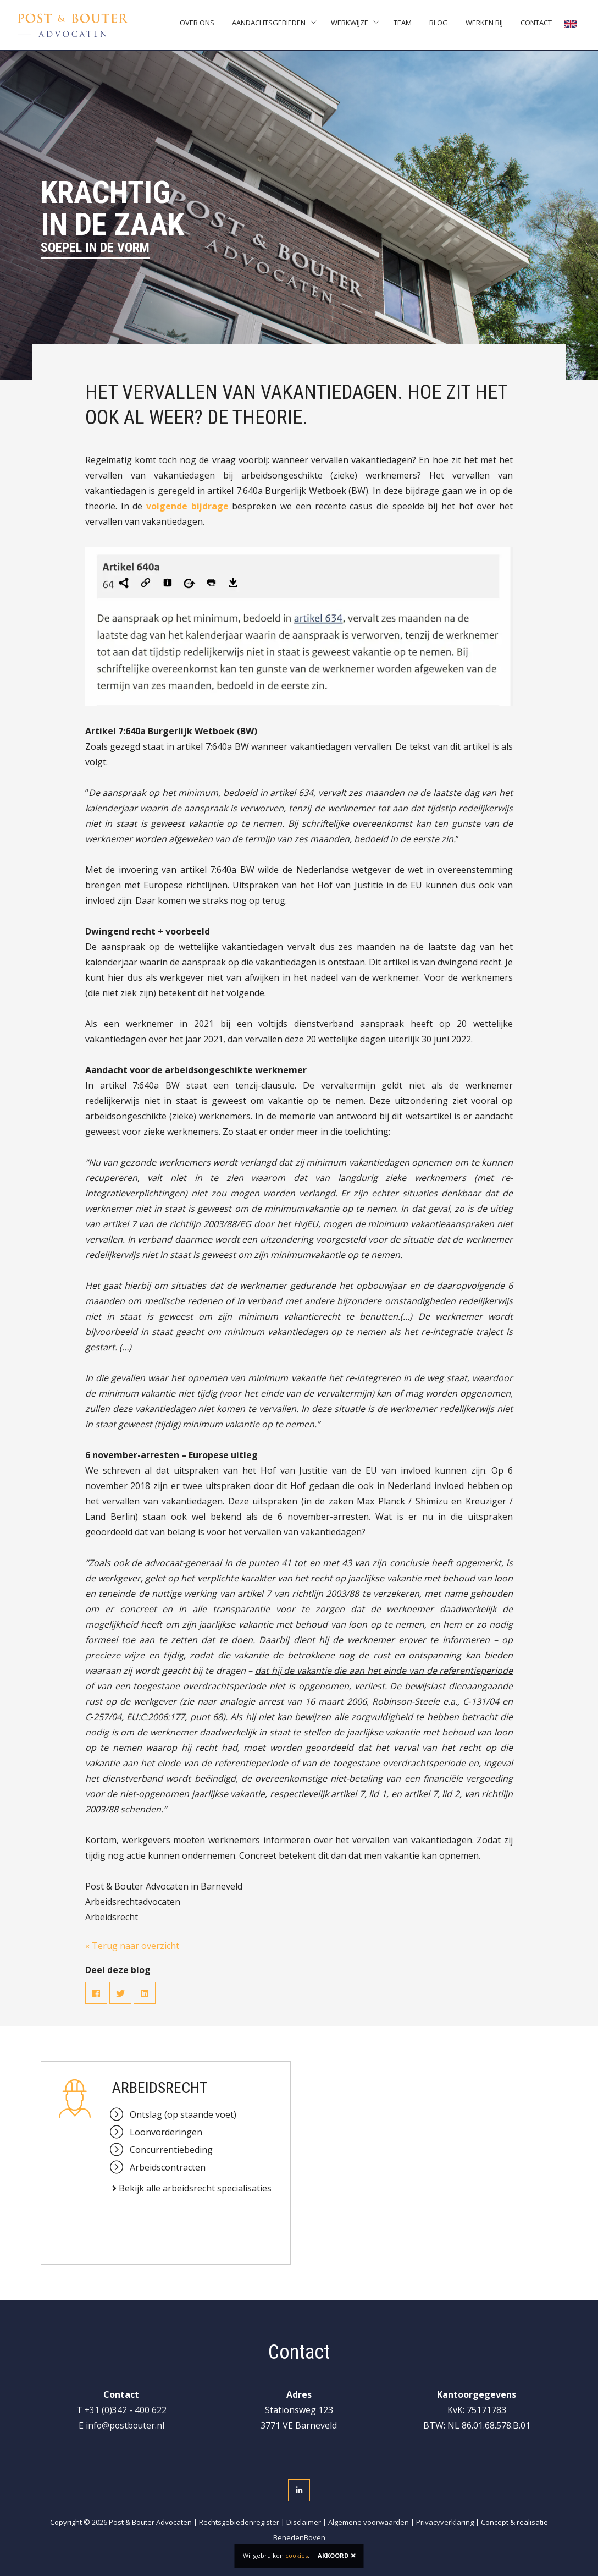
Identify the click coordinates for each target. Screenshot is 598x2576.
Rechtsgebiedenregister (239, 2522)
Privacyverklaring (445, 2522)
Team (404, 25)
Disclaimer (303, 2522)
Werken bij (485, 25)
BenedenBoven (299, 2537)
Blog (439, 25)
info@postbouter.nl (125, 2425)
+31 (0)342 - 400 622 (125, 2410)
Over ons (198, 25)
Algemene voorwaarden (368, 2522)
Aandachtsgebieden (270, 25)
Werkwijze (350, 25)
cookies (296, 2555)
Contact (537, 25)
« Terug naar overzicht (132, 1946)
